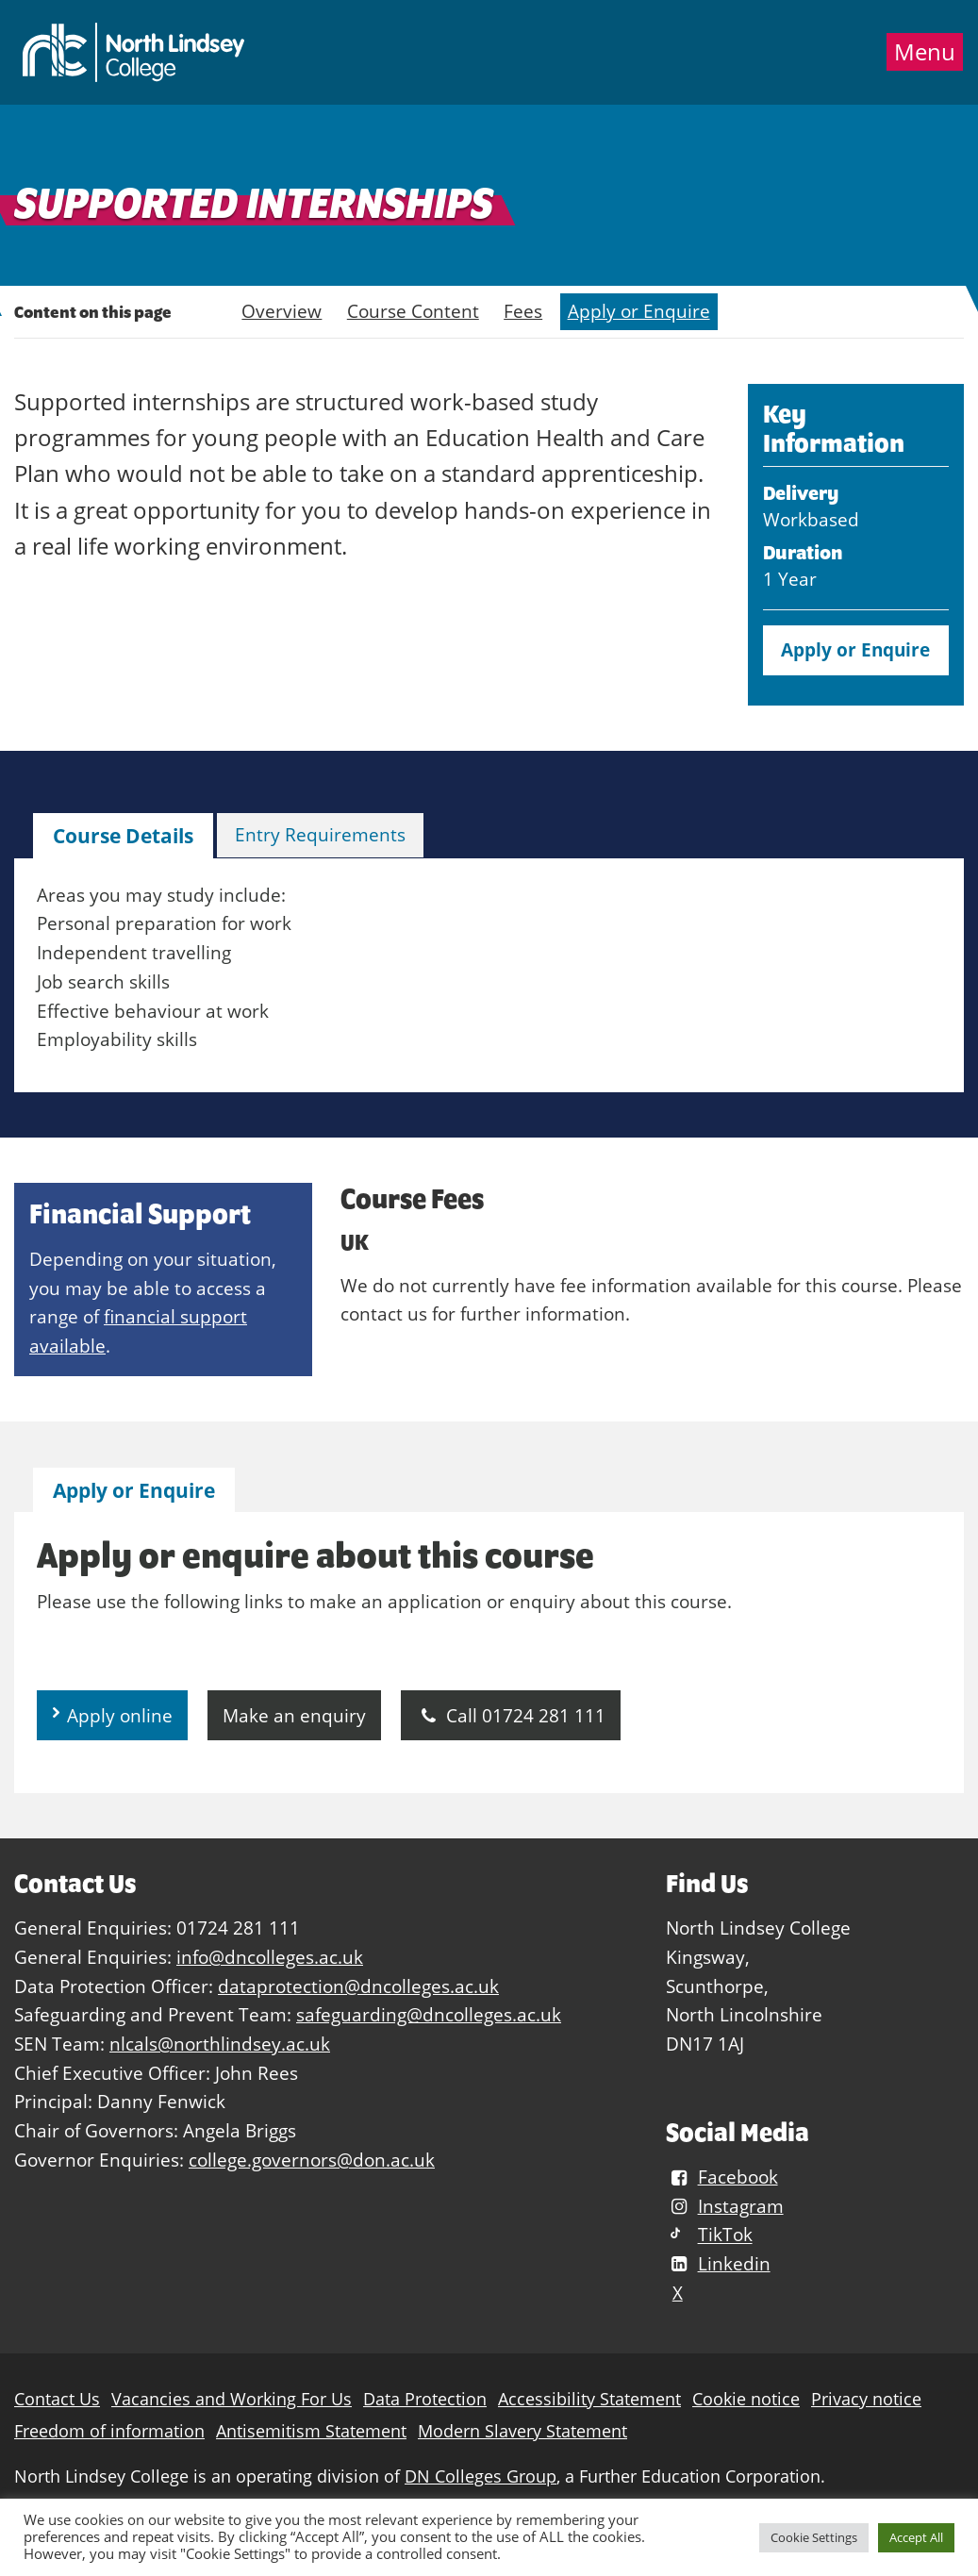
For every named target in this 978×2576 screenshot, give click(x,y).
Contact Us (57, 2399)
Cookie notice (746, 2399)
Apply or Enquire (639, 311)
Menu (924, 52)
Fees (523, 311)
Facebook (721, 2176)
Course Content (413, 311)
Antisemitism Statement (311, 2431)
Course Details (123, 836)
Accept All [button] (916, 2537)
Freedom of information (109, 2431)
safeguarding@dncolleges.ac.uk (428, 2014)
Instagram (724, 2206)
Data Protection (425, 2399)
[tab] (123, 836)
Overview (281, 311)
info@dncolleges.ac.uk (269, 1957)
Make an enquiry (294, 1715)
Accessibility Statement (589, 2399)
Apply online (120, 1715)
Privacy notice (866, 2399)
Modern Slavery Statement (522, 2431)
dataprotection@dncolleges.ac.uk (358, 1986)
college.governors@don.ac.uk (312, 2159)
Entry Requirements (320, 834)
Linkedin (718, 2263)
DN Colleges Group (480, 2476)
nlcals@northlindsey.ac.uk (219, 2043)
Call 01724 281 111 (510, 1715)
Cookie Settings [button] (814, 2537)
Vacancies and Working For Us (231, 2399)
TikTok (709, 2235)
